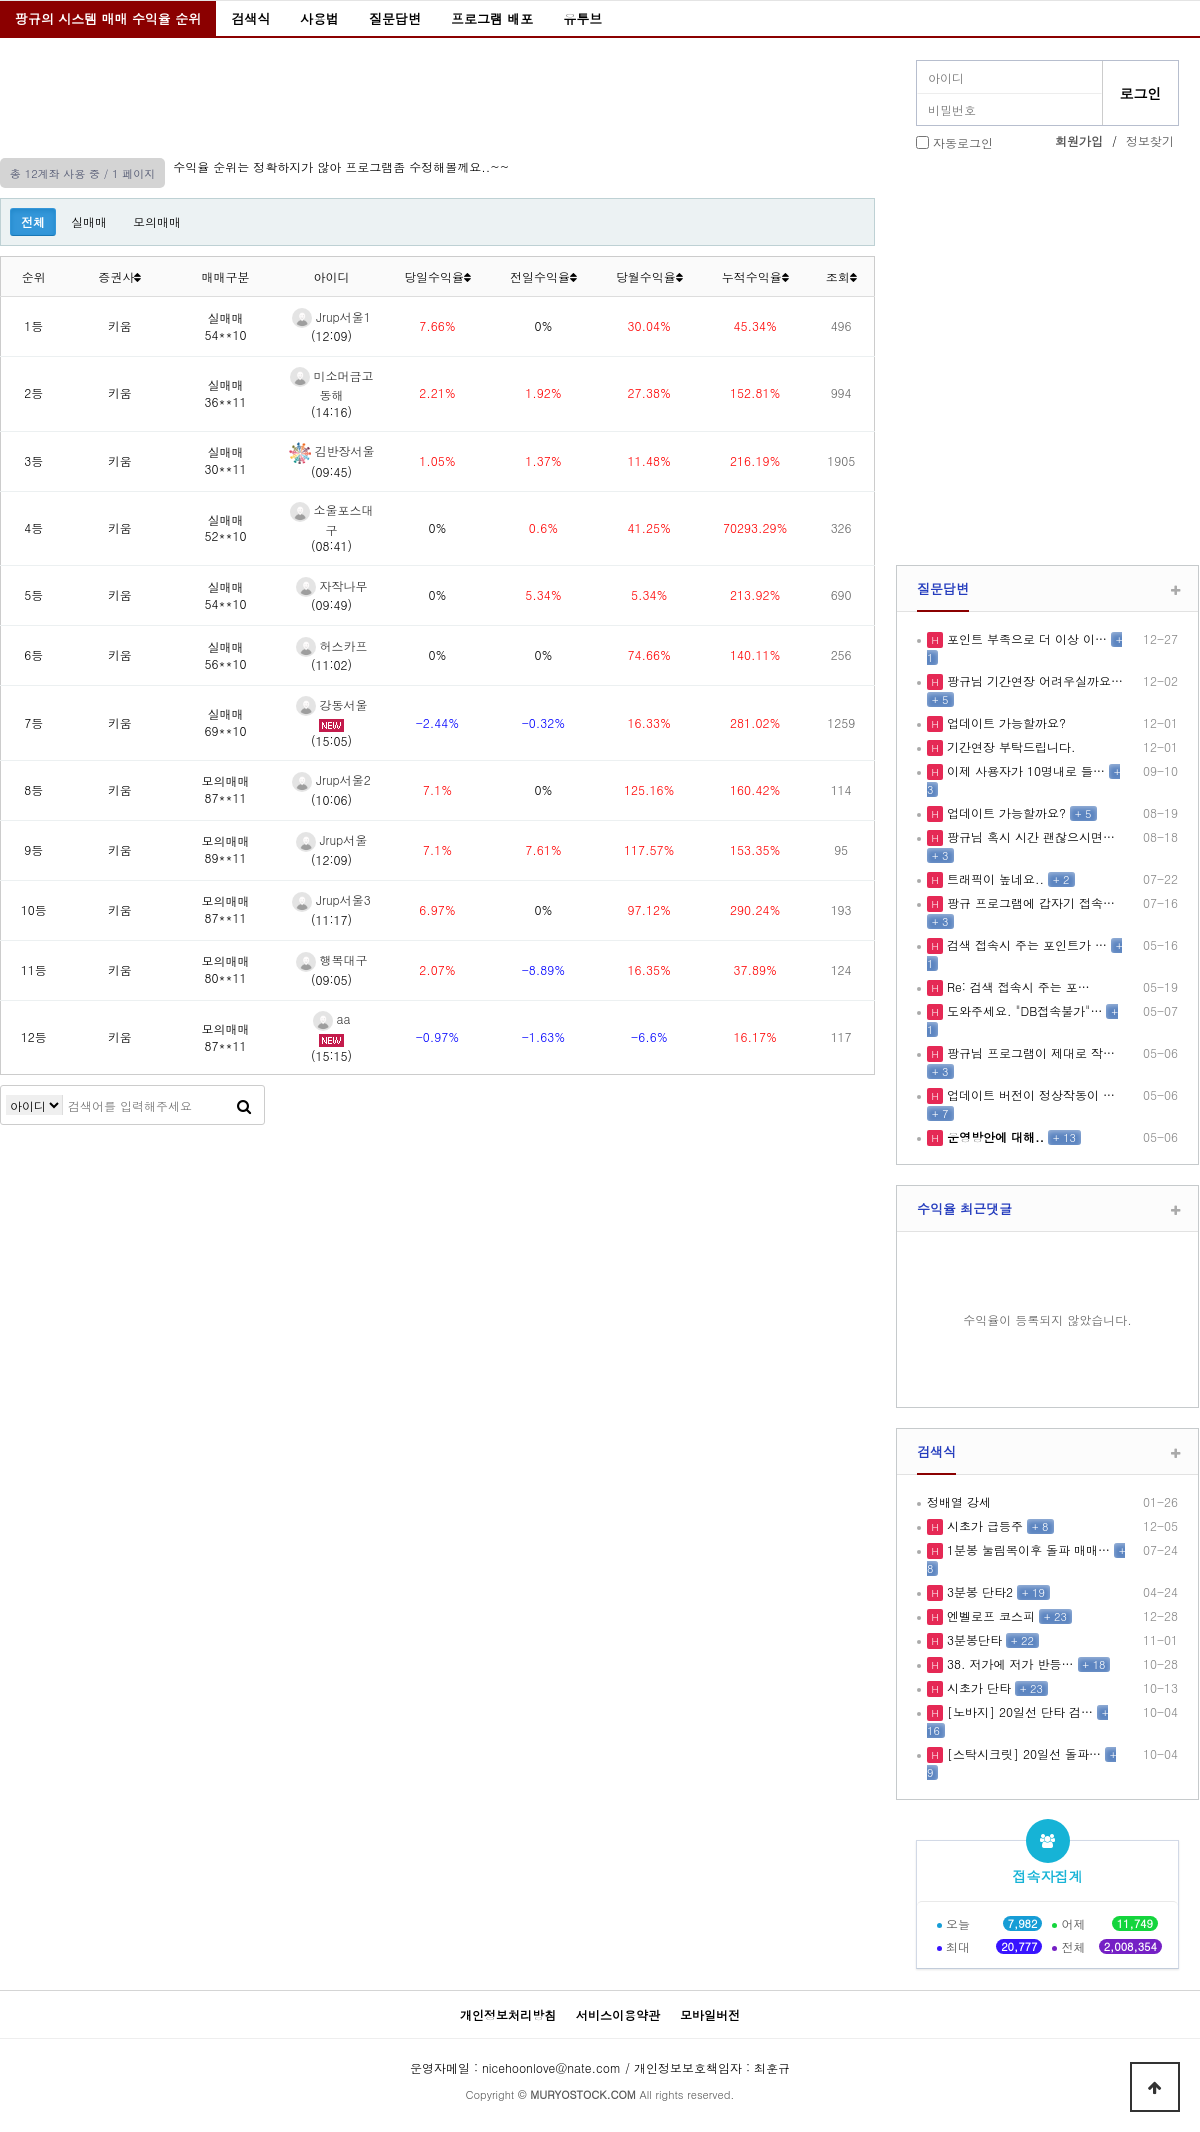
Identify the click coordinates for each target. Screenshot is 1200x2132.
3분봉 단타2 (978, 1591)
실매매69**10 (226, 722)
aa (332, 1018)
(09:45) (331, 471)
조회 (841, 276)
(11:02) (331, 664)
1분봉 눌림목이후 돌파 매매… (1026, 1549)
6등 (33, 654)
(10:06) (331, 799)
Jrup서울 (332, 839)
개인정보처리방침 (508, 2014)
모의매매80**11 (226, 969)
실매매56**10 (226, 655)
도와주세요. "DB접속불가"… (1022, 1010)
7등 (33, 722)
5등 (33, 594)
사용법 (319, 18)
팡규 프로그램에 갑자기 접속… (1029, 902)
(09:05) (331, 979)
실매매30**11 (226, 460)
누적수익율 (755, 276)
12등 (34, 1036)
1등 (33, 325)
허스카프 (332, 645)
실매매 (89, 221)
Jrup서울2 (331, 779)
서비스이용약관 (618, 2014)
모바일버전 (710, 2014)
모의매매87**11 (226, 789)
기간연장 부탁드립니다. (1009, 746)
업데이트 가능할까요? (1004, 722)
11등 (34, 969)
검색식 (250, 18)
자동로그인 (963, 142)
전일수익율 (543, 276)
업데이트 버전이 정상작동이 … (1029, 1094)
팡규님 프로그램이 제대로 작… (1029, 1052)
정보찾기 (1150, 140)
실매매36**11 (226, 393)
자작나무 (332, 585)
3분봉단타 (972, 1639)
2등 (33, 392)
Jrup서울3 (331, 899)
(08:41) (331, 545)
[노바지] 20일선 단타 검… (1018, 1711)
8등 (33, 789)
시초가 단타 (977, 1687)
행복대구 (332, 959)
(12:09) (331, 335)
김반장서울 (332, 450)
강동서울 (332, 704)
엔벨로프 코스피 (989, 1615)
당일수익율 (437, 276)
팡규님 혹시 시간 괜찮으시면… (1029, 836)
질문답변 (395, 18)
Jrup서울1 (331, 316)
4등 (33, 527)
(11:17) (331, 919)
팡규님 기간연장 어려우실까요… (1033, 680)
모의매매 (157, 221)
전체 (33, 221)
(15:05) (331, 740)
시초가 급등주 (983, 1525)
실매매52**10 (226, 528)
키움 (120, 325)
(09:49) (331, 604)
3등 (33, 460)
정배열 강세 (959, 1501)
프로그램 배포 (492, 18)
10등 (34, 909)
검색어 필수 (34, 1105)
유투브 (582, 18)
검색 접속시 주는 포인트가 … (1025, 944)
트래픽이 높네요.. (993, 878)
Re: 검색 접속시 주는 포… (1016, 986)
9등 (33, 849)
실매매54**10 (226, 326)
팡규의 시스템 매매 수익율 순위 (108, 18)
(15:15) (331, 1055)
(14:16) (331, 411)
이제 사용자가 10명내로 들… (1024, 770)
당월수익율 (649, 276)
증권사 (119, 276)
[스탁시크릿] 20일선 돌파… (1022, 1753)
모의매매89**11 (226, 849)
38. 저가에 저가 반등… (1008, 1663)
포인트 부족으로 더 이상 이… (1025, 638)
